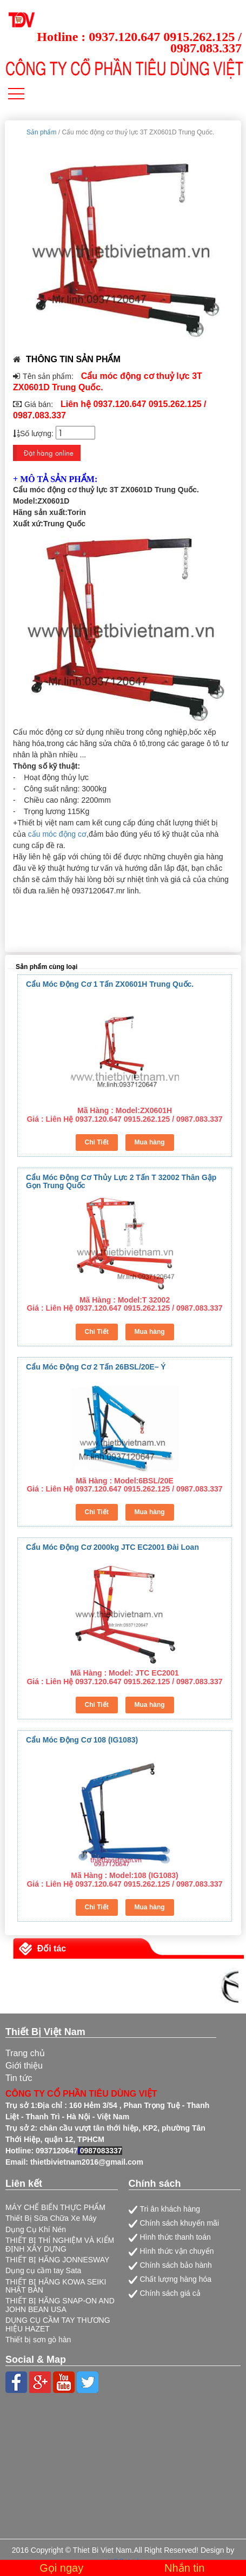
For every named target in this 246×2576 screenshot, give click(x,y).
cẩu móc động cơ (57, 834)
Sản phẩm (41, 132)
